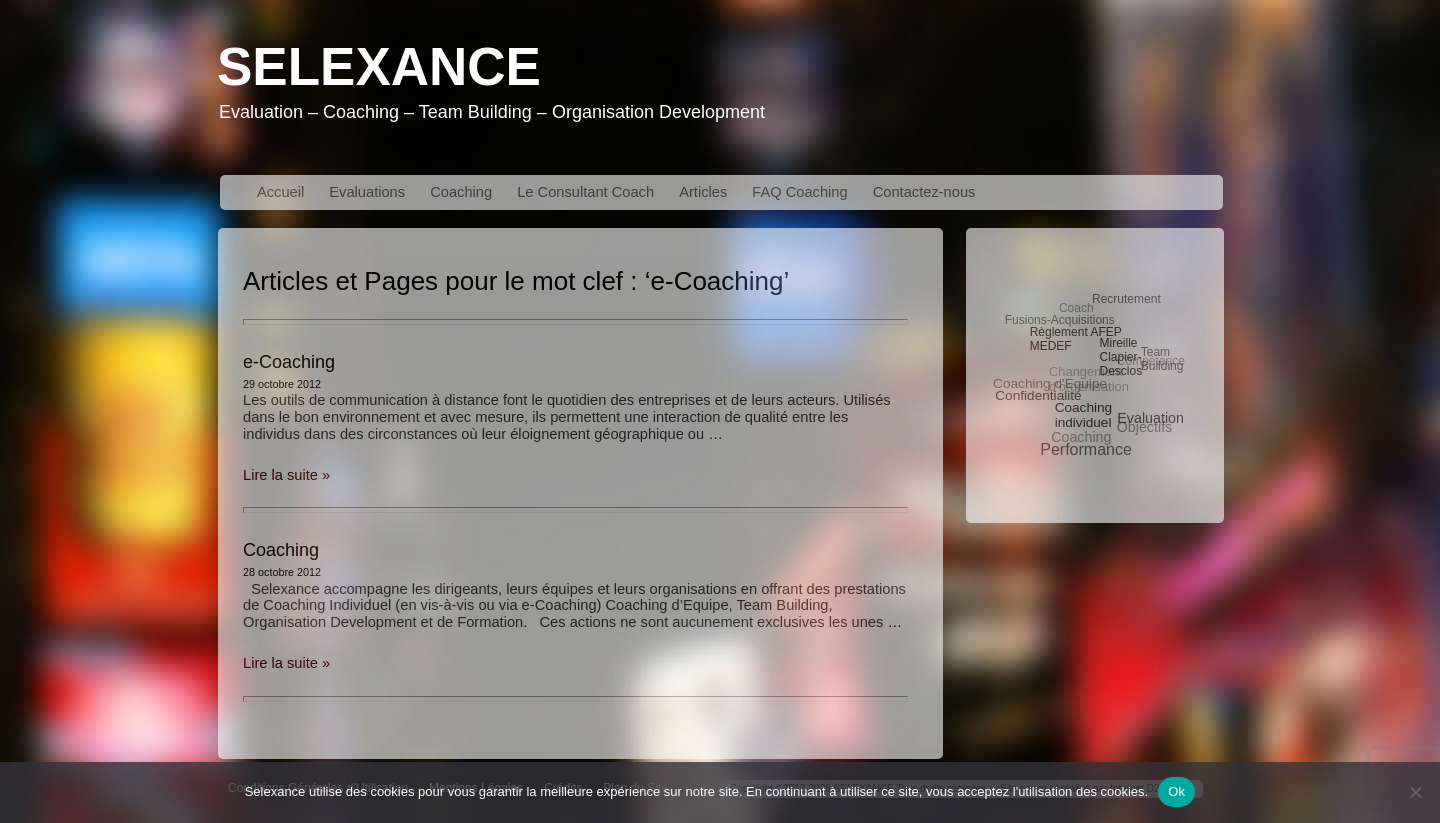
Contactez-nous (924, 192)
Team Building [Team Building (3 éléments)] (1162, 359)
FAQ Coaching (799, 192)
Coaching (461, 192)
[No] (1415, 792)
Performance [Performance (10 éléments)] (1086, 449)
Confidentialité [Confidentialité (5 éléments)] (1038, 395)
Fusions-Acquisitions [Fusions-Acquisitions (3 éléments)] (1060, 320)
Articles (703, 192)
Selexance (379, 66)
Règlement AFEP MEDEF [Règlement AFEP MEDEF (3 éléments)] (1076, 339)
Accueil (280, 192)
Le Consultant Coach (585, 192)
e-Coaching (289, 362)
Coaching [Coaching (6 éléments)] (1081, 437)
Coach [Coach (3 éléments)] (1076, 308)
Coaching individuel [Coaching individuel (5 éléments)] (1084, 415)
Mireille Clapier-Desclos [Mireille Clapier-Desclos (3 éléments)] (1120, 357)
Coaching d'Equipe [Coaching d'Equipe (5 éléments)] (1050, 383)
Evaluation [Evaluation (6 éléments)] (1150, 418)
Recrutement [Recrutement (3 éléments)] (1126, 299)
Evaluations (367, 192)
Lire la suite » (286, 475)
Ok (1176, 791)
